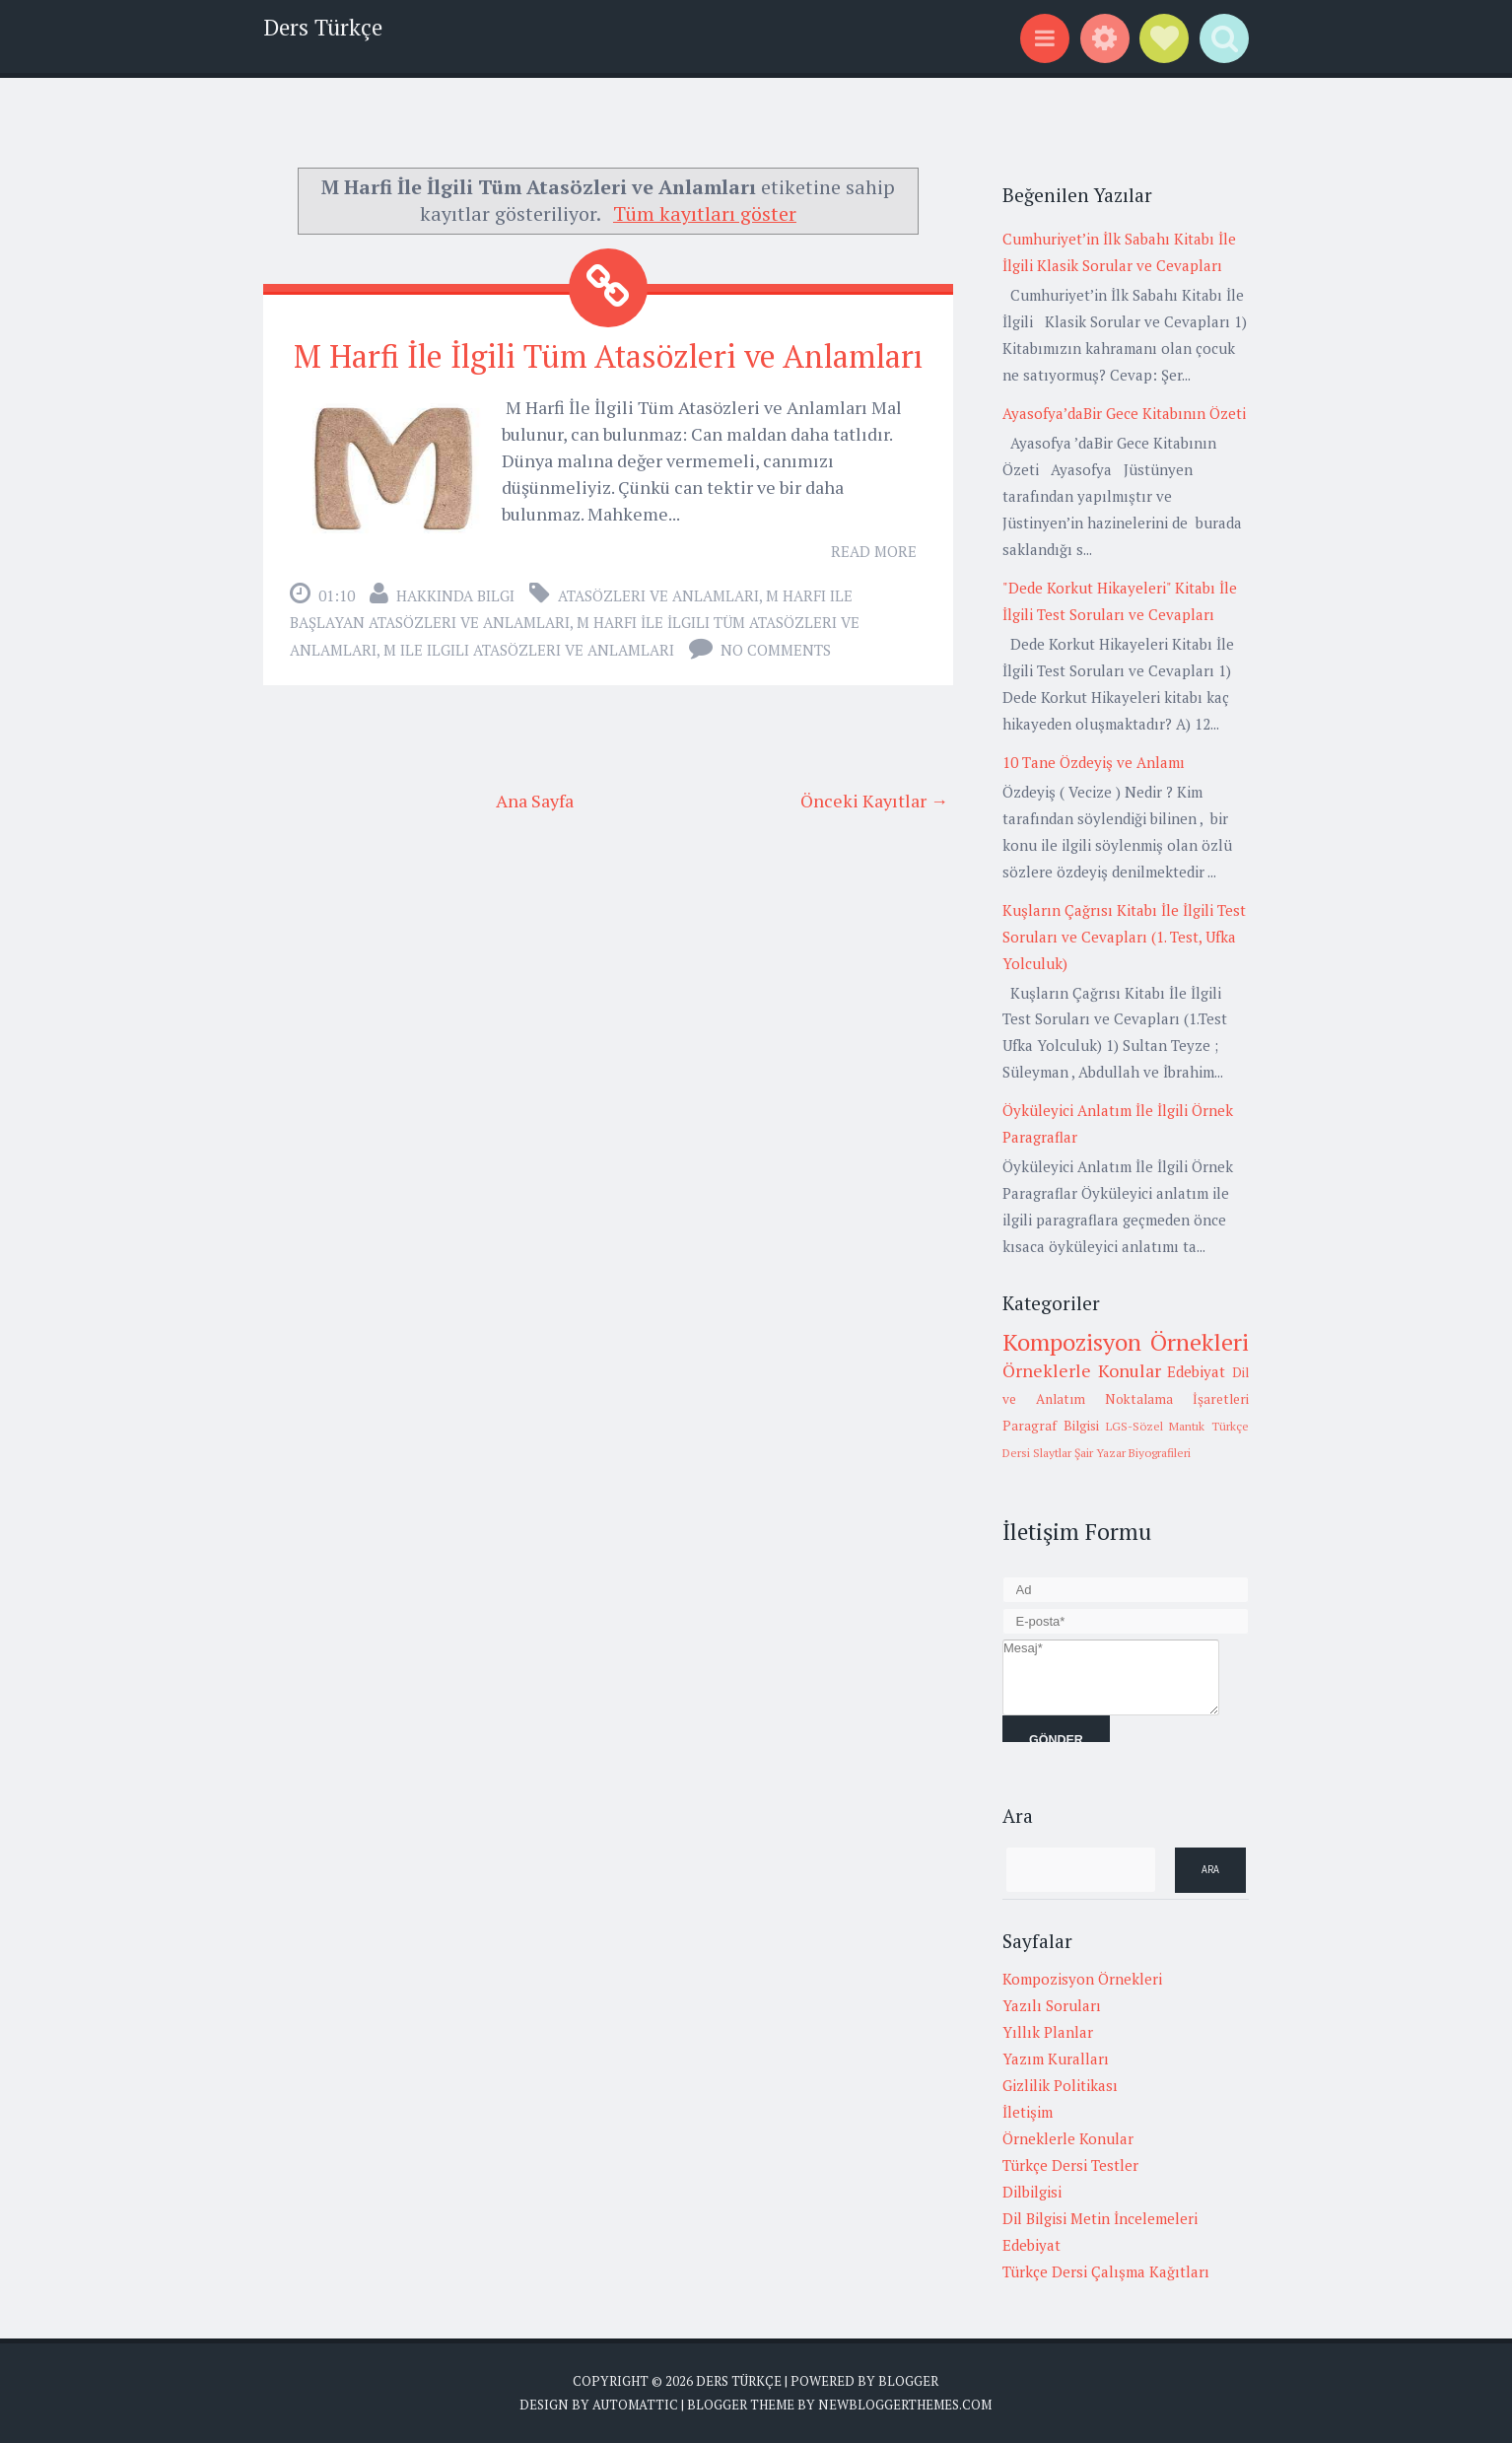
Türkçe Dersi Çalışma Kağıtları (1105, 2271)
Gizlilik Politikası (1060, 2085)
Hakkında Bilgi (455, 595)
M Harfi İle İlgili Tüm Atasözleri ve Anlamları (608, 356)
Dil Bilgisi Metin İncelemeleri (1100, 2218)
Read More (874, 551)
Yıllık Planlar (1047, 2032)
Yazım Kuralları (1055, 2058)
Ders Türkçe (322, 27)
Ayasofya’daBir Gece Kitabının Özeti (1124, 413)
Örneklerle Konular (1081, 1370)
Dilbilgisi (1032, 2191)
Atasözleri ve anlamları (658, 595)
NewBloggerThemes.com (905, 2404)
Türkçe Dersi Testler (1070, 2165)
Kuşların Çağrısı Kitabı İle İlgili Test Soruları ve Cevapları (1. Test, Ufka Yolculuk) (1124, 936)
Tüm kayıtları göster (704, 213)
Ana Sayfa (535, 800)
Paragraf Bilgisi (1050, 1425)
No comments (776, 650)
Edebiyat (1196, 1371)
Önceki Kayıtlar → (874, 800)
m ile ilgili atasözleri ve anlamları (528, 650)
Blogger (908, 2381)
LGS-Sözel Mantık (1155, 1426)
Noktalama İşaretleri (1177, 1399)
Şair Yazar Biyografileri (1132, 1452)
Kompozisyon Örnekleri (1125, 1342)
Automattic (635, 2404)
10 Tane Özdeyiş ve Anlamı (1093, 762)
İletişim (1027, 2112)
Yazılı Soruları (1051, 2005)
